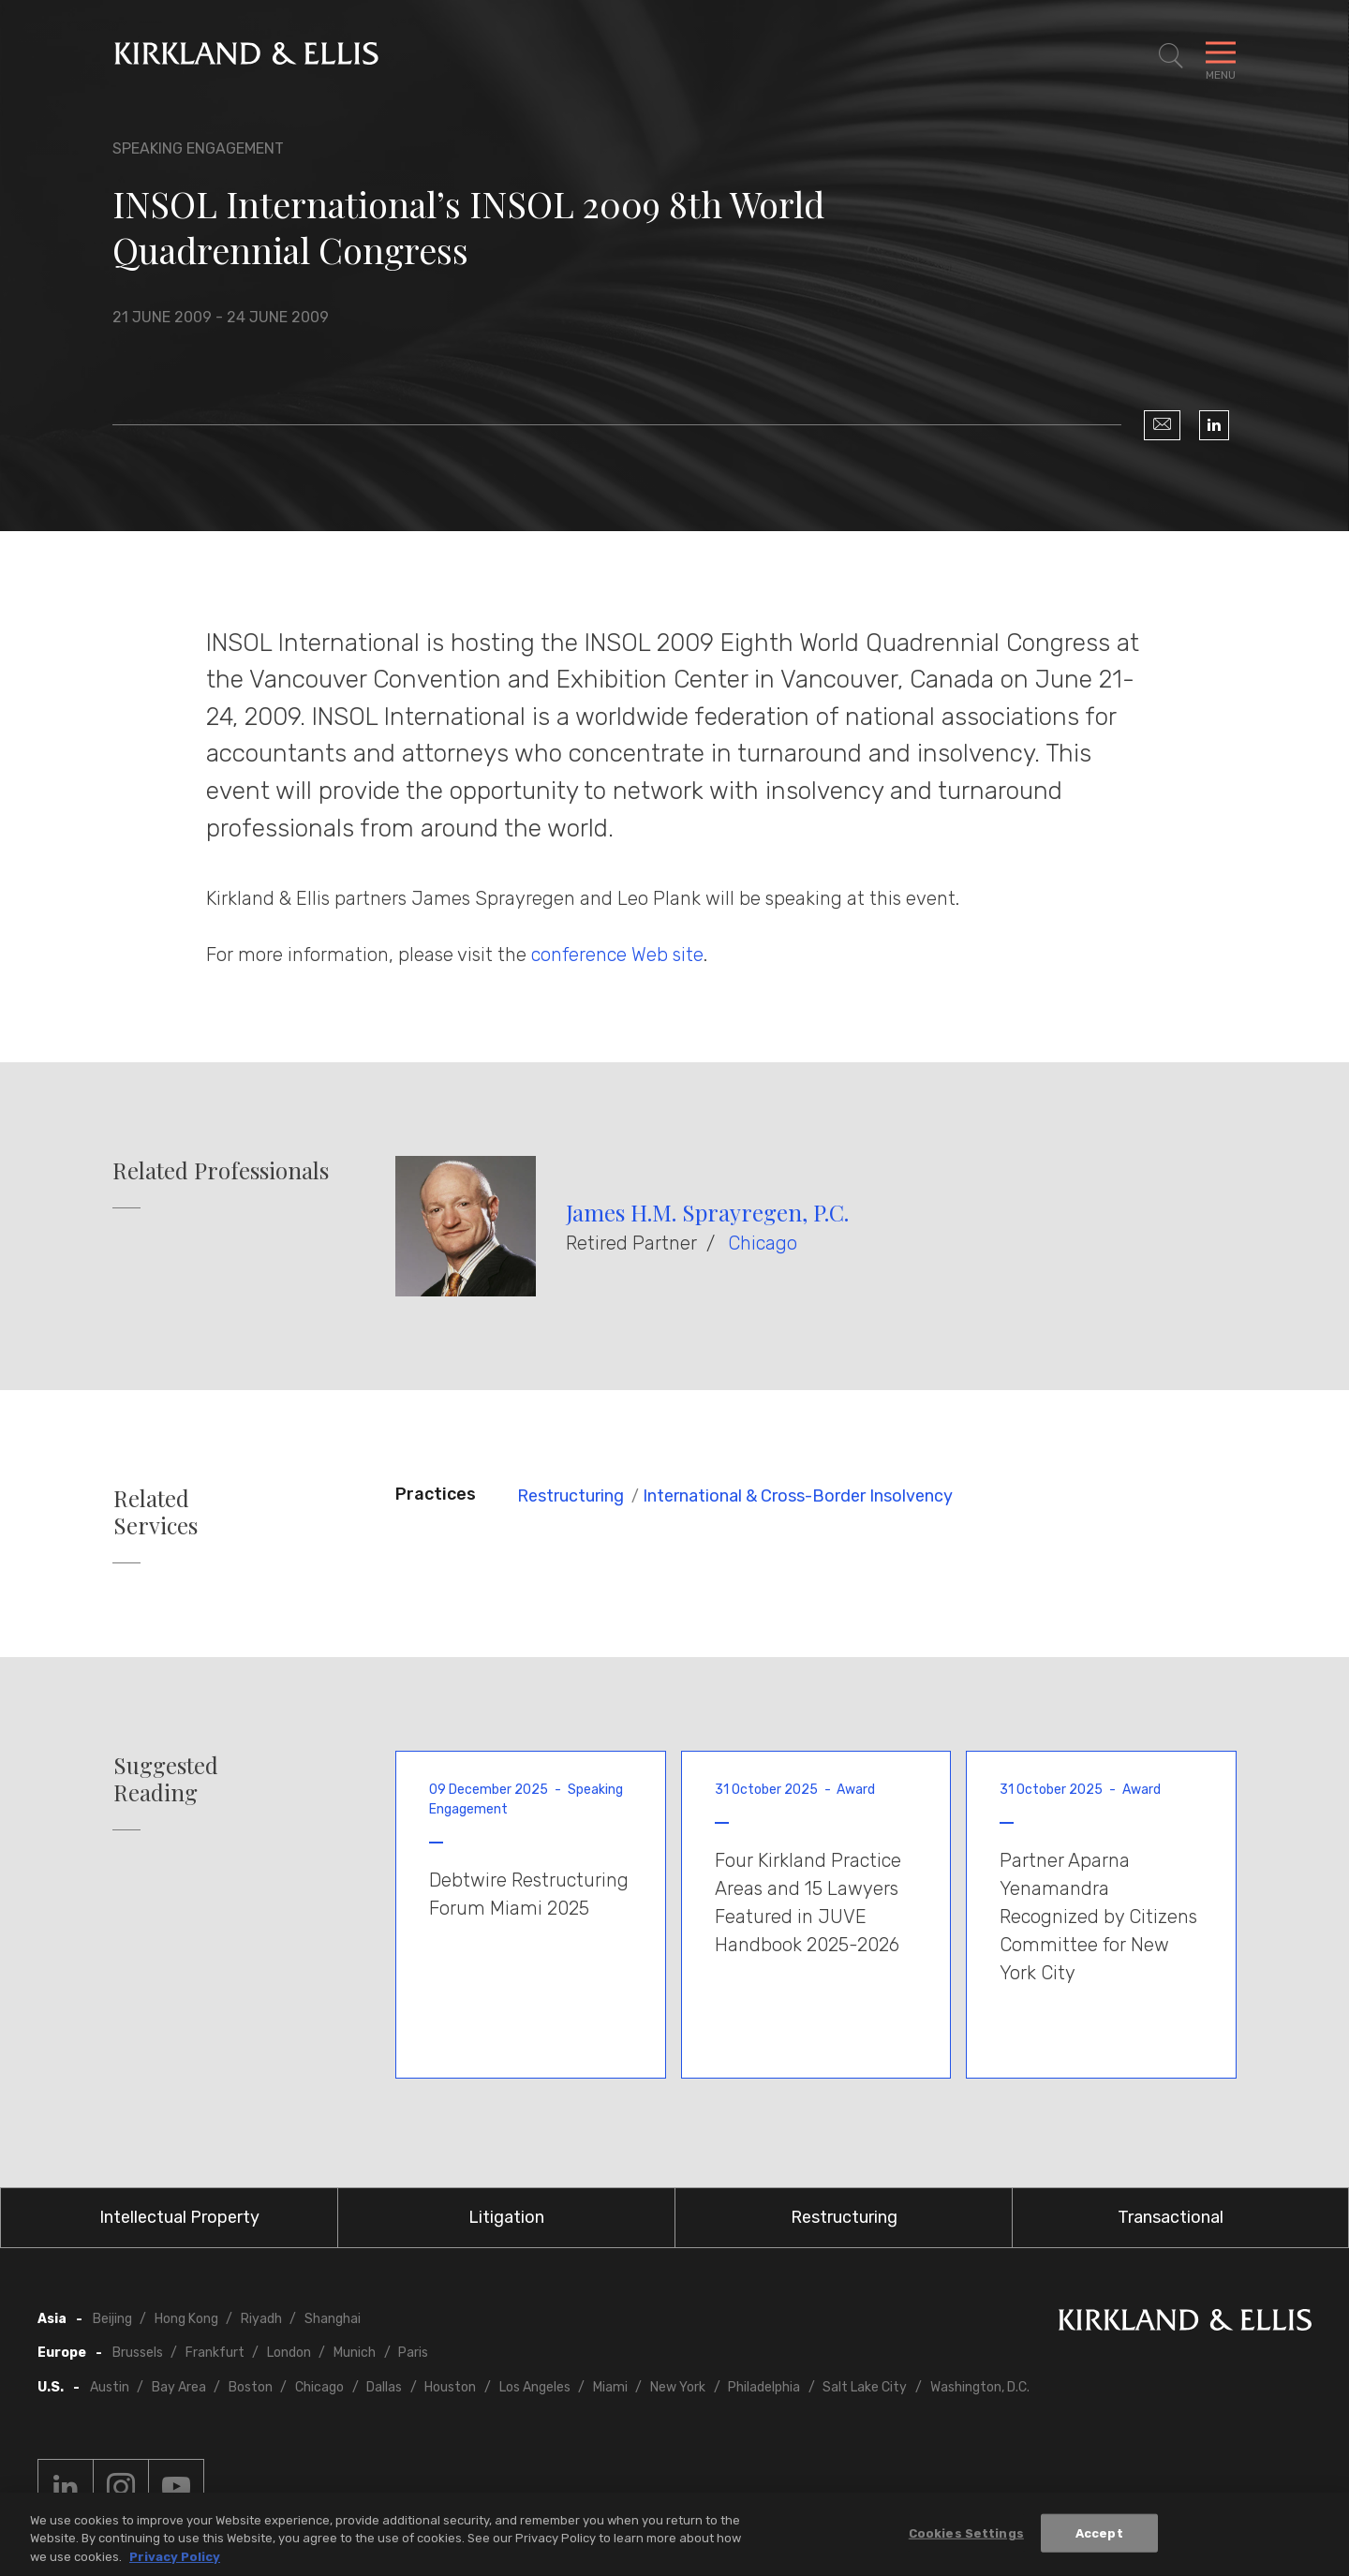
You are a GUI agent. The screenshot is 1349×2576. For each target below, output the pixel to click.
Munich (355, 2353)
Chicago (762, 1243)
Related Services (155, 1512)
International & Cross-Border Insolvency (798, 1496)
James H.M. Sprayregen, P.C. (707, 1212)
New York (677, 2387)
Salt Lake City (865, 2387)
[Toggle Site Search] (1171, 56)
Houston (450, 2387)
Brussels (137, 2353)
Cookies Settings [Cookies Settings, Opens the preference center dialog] (966, 2536)
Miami (610, 2387)
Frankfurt (215, 2353)
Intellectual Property (179, 2217)
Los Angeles (535, 2387)
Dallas (384, 2387)
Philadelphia (764, 2387)
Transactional (1170, 2217)
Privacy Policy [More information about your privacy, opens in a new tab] (174, 2561)
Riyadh (261, 2319)
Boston (251, 2387)
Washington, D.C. (980, 2387)
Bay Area (179, 2387)
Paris (413, 2353)
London (289, 2353)
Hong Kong (186, 2319)
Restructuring (570, 1496)
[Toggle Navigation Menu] (1221, 56)
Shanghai (332, 2319)
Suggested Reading (165, 1779)
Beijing (112, 2319)
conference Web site (617, 954)
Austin (109, 2387)
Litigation (506, 2217)
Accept (1099, 2536)
